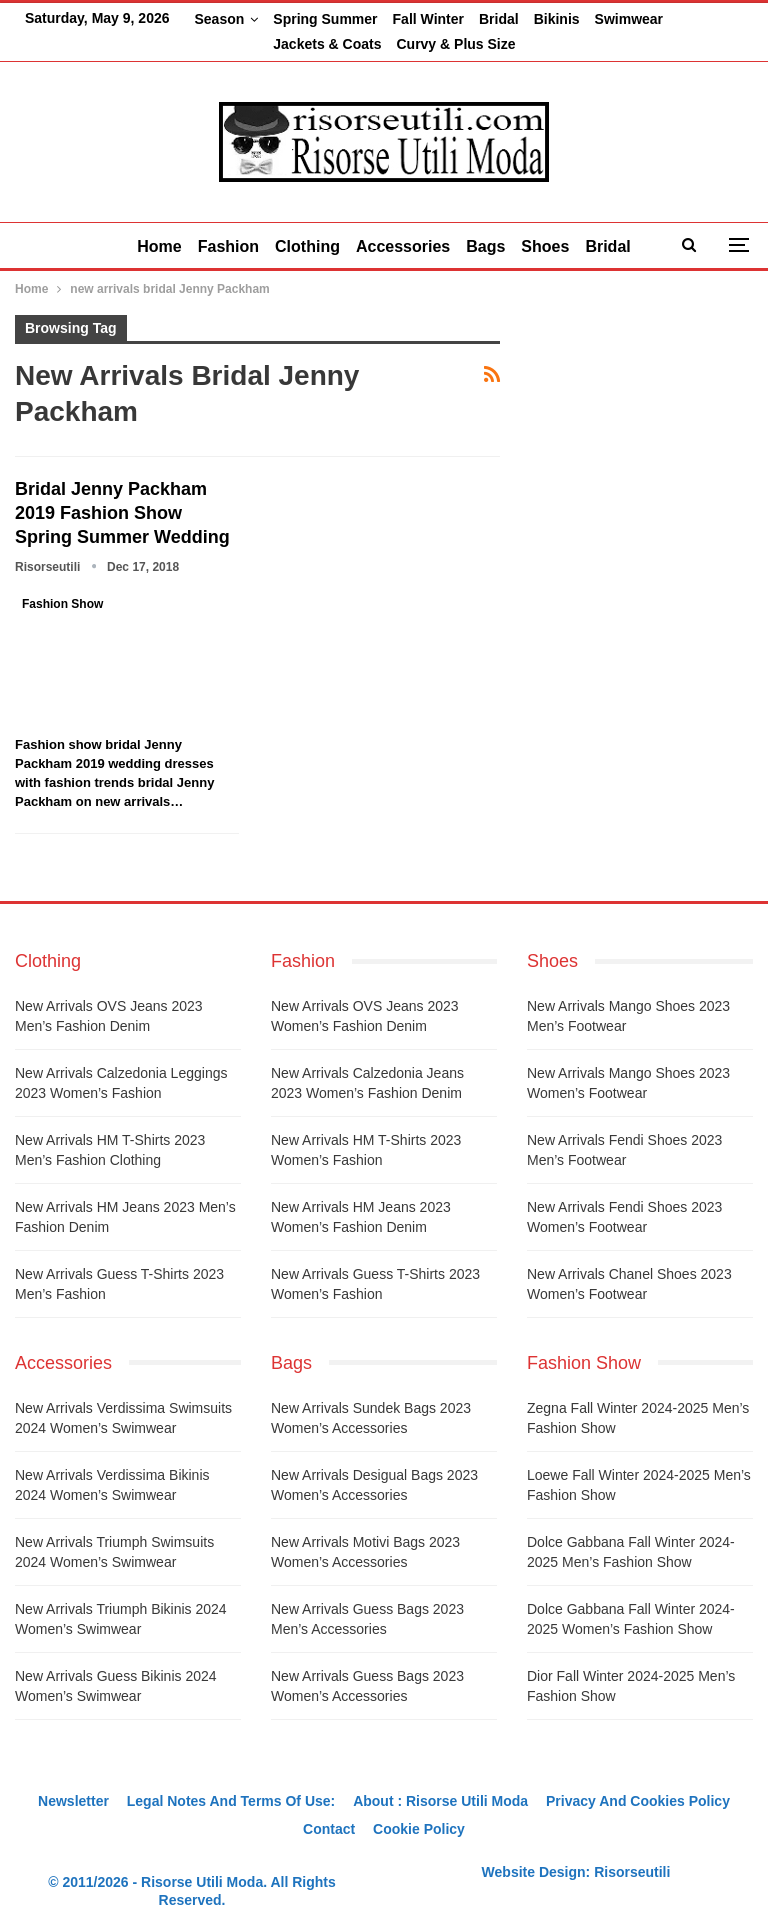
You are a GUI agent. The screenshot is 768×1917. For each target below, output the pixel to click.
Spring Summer (325, 19)
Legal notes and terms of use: (231, 1777)
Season (219, 19)
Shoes (553, 222)
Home (148, 222)
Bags (489, 222)
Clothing (303, 222)
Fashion (220, 222)
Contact (329, 1805)
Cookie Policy (419, 1805)
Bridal (499, 19)
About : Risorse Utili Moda (440, 1777)
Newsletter (73, 1777)
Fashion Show (62, 580)
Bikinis (557, 19)
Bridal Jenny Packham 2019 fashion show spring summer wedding (122, 489)
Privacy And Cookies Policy (638, 1777)
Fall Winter (428, 19)
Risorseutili (632, 1848)
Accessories (403, 222)
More (618, 19)
